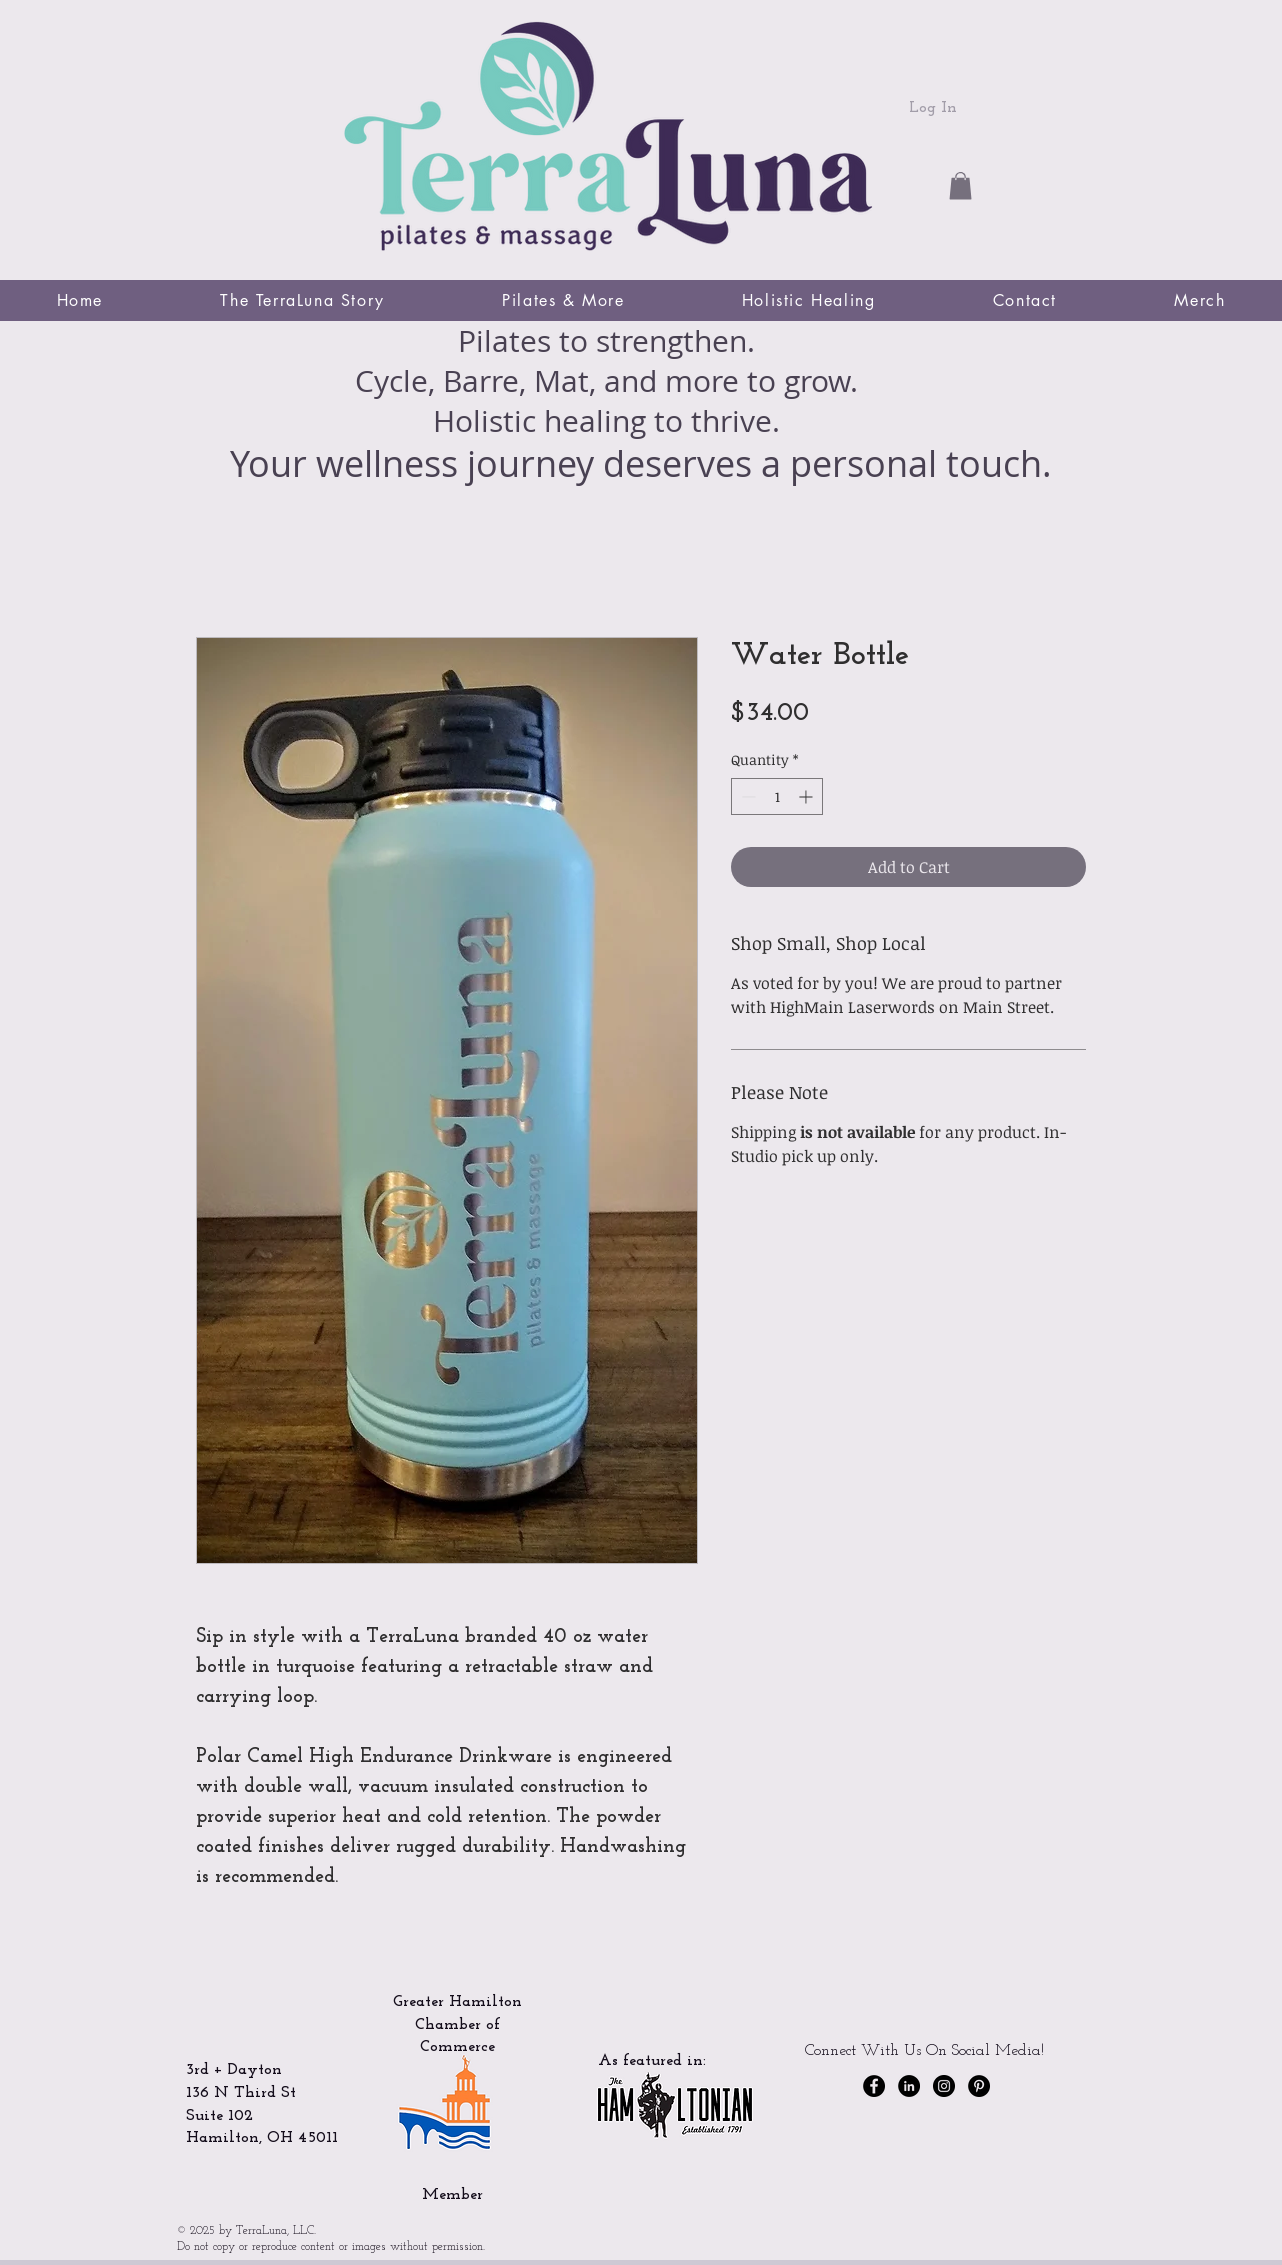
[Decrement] (746, 796)
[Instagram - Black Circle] (944, 2086)
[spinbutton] (777, 796)
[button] (960, 185)
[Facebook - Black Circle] (874, 2086)
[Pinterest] (979, 2086)
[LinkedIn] (909, 2086)
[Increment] (807, 796)
